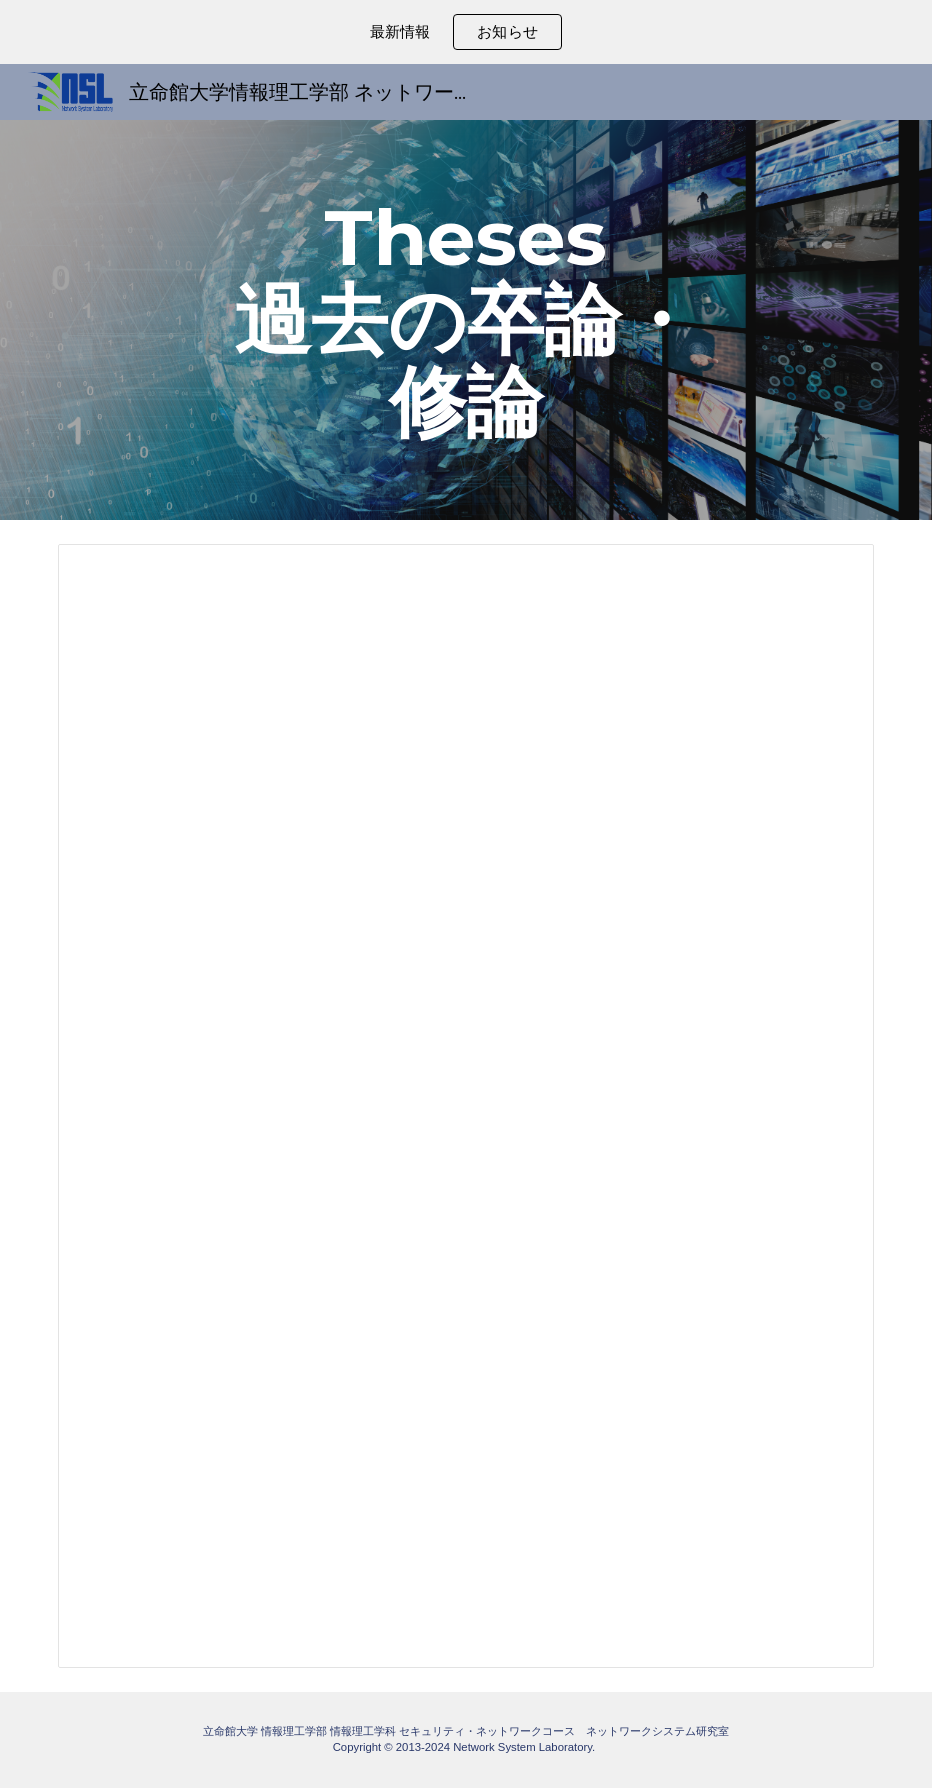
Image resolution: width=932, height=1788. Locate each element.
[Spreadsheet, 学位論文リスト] (465, 1106)
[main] (466, 320)
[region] (466, 32)
